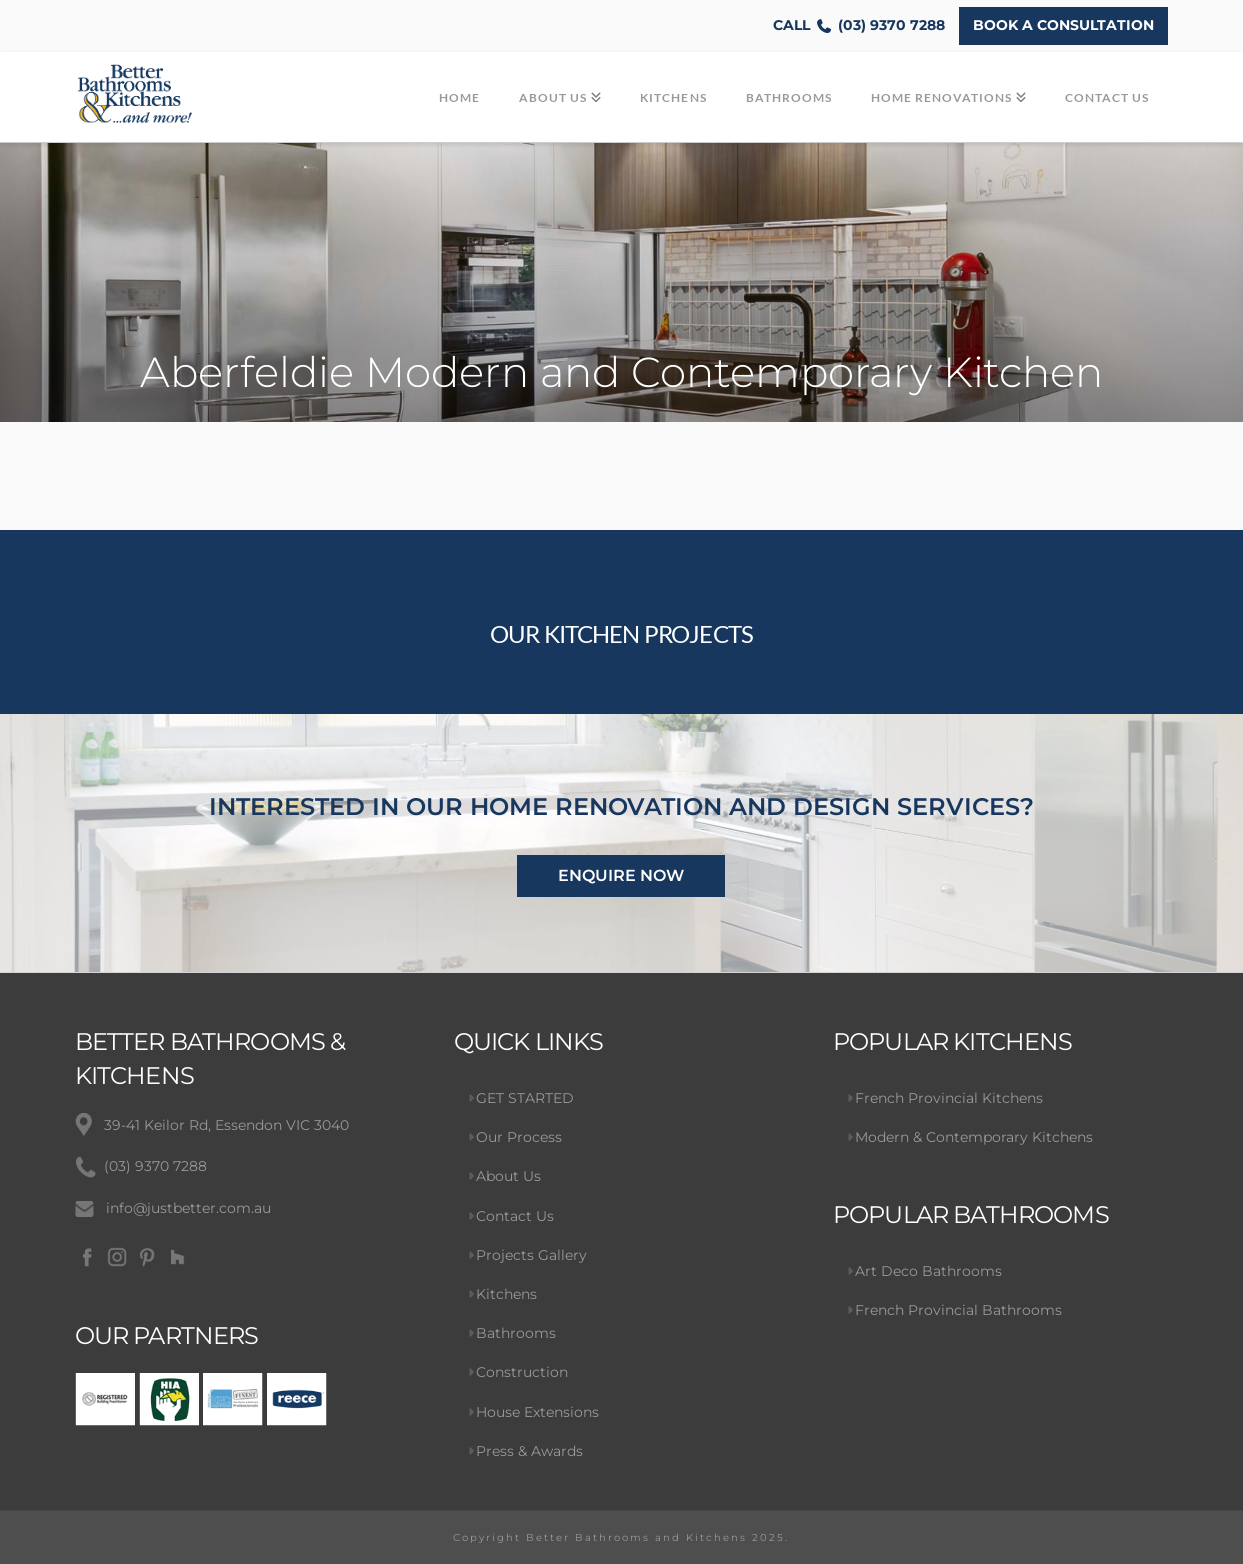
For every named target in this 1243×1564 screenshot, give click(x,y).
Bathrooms (516, 1333)
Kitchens (506, 1294)
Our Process (519, 1137)
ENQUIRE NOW (621, 875)
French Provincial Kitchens (949, 1098)
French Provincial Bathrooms (958, 1310)
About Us (508, 1176)
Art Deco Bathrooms (928, 1271)
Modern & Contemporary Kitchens (974, 1137)
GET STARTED (525, 1098)
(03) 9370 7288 (859, 26)
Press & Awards (529, 1451)
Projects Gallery (531, 1255)
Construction (522, 1372)
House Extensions (537, 1412)
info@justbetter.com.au (188, 1208)
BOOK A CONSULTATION (1063, 25)
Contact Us (515, 1216)
